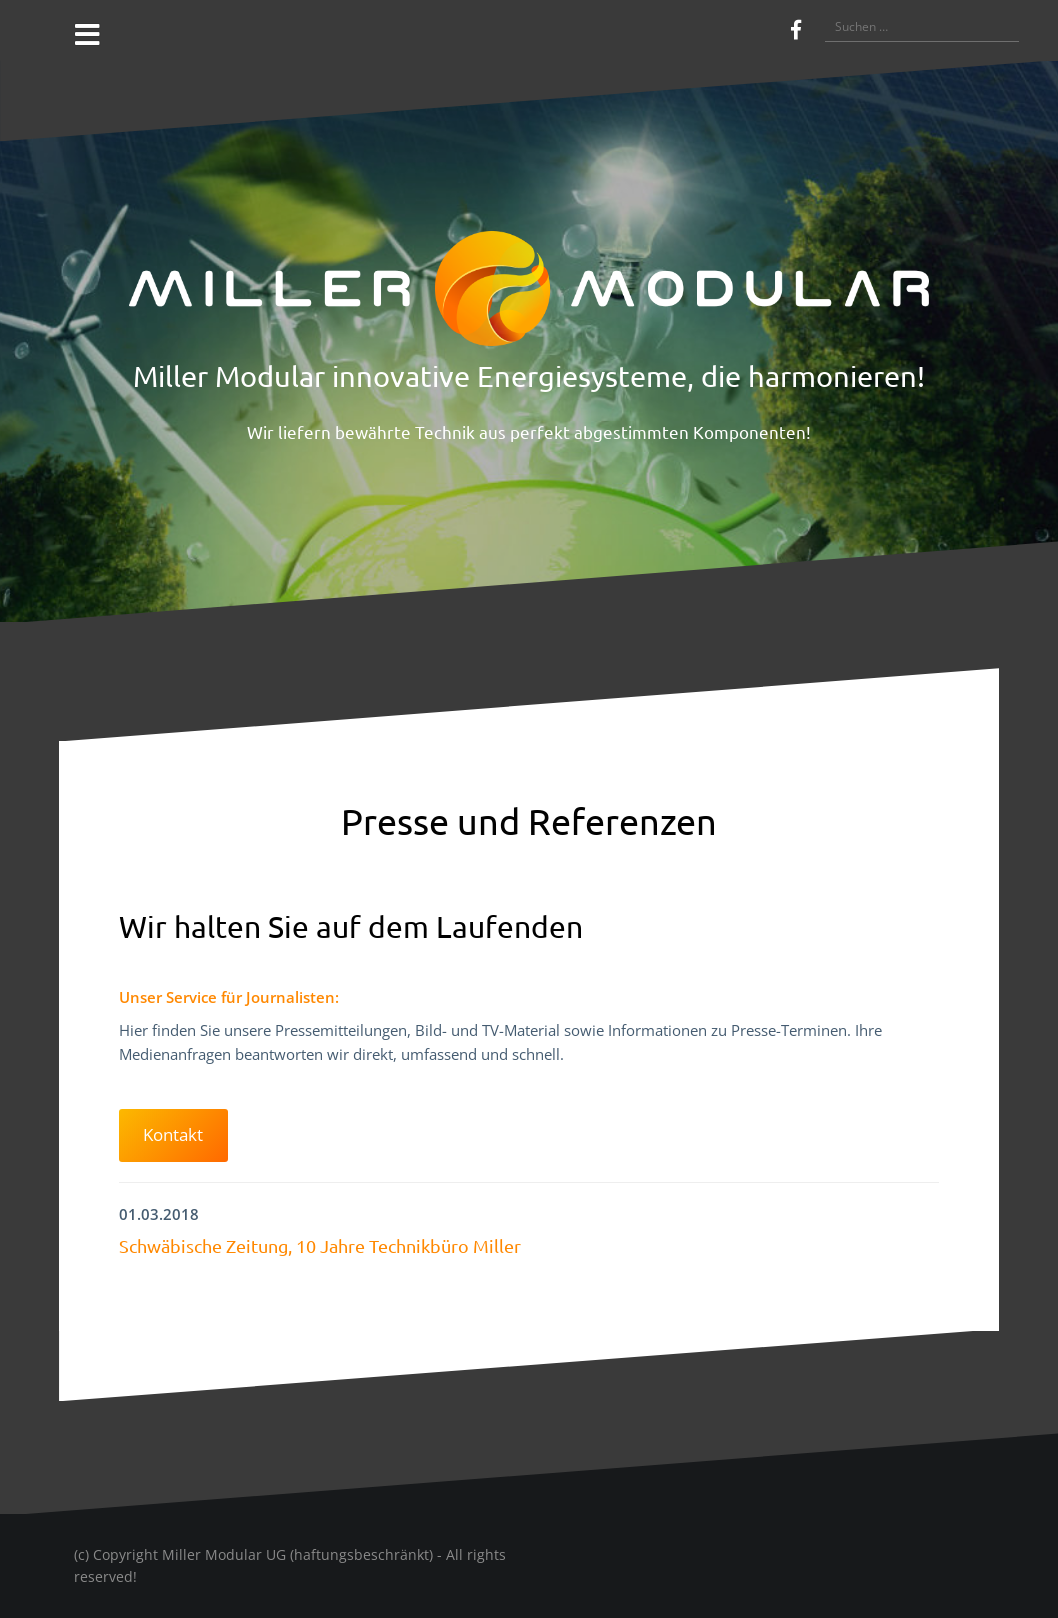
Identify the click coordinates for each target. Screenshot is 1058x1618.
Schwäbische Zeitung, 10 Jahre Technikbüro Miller (320, 1245)
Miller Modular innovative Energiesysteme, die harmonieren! (529, 376)
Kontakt (173, 1134)
